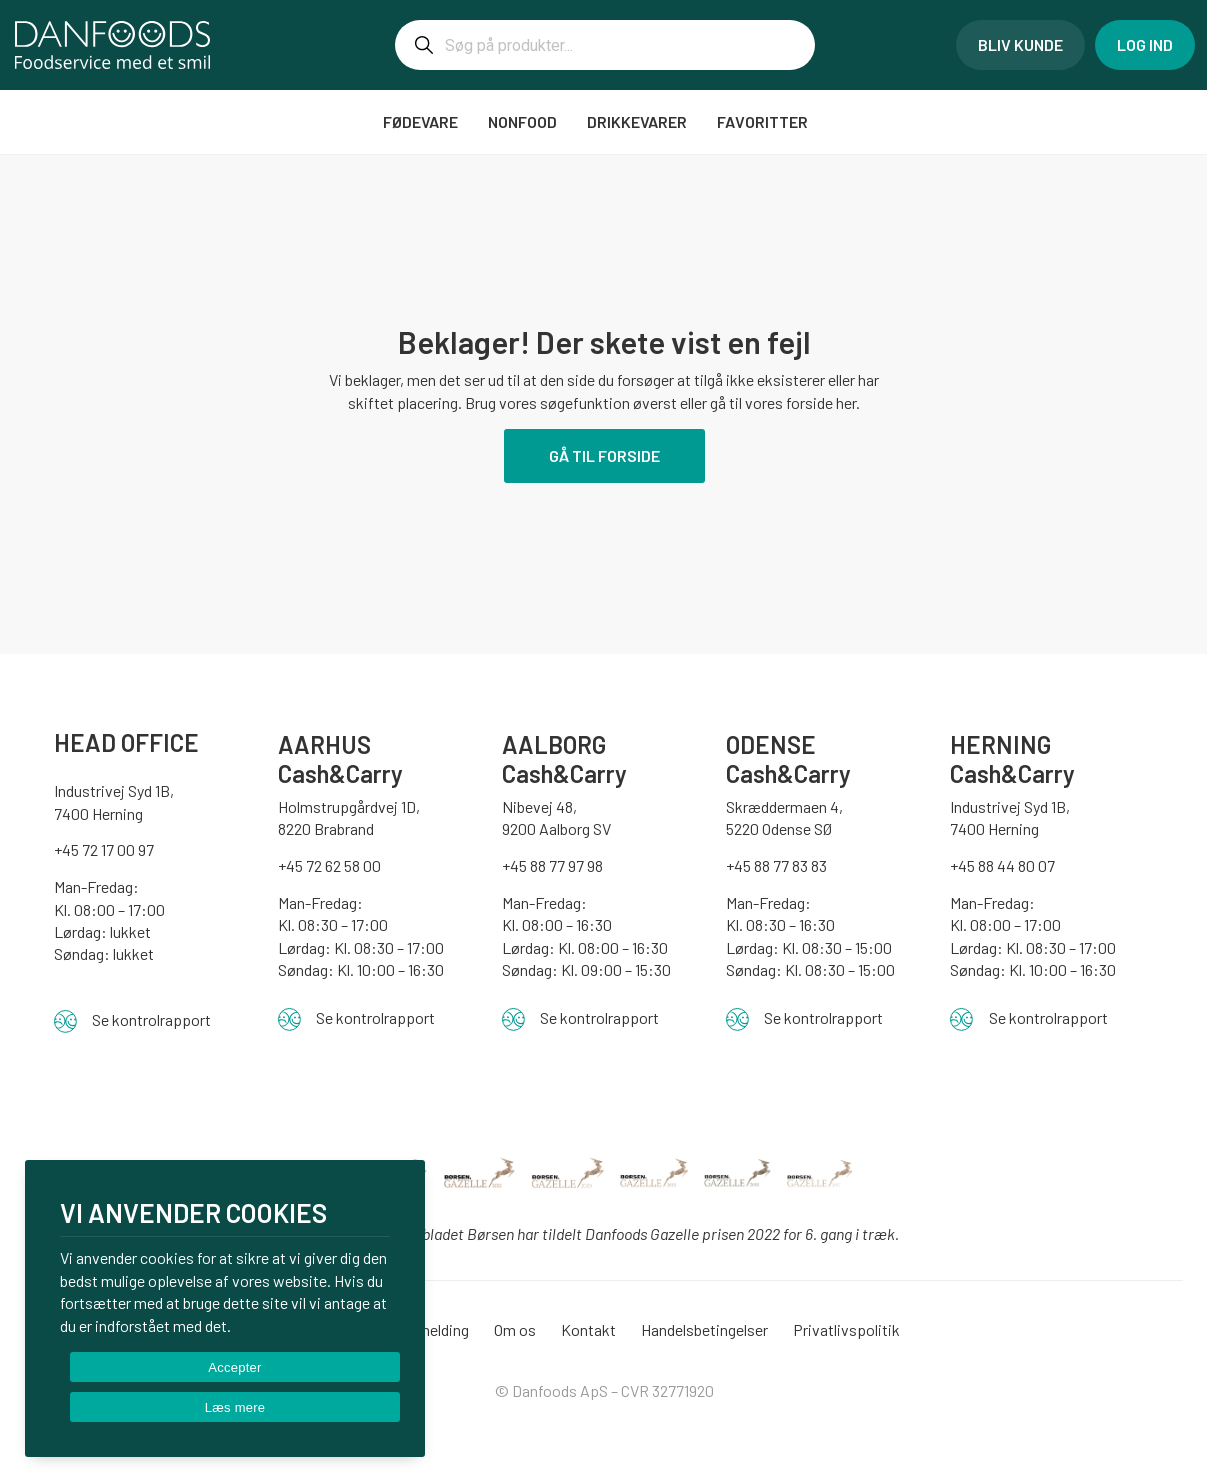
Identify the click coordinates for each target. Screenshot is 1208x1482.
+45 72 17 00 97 (104, 849)
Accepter (234, 1367)
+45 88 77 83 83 (776, 865)
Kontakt (588, 1329)
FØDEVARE (420, 121)
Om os (515, 1329)
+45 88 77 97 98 (552, 865)
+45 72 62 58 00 (329, 865)
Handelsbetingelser (704, 1329)
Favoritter (764, 121)
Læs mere (235, 1407)
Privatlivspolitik (846, 1329)
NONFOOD (522, 121)
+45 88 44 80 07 (1002, 865)
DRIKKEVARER (637, 121)
